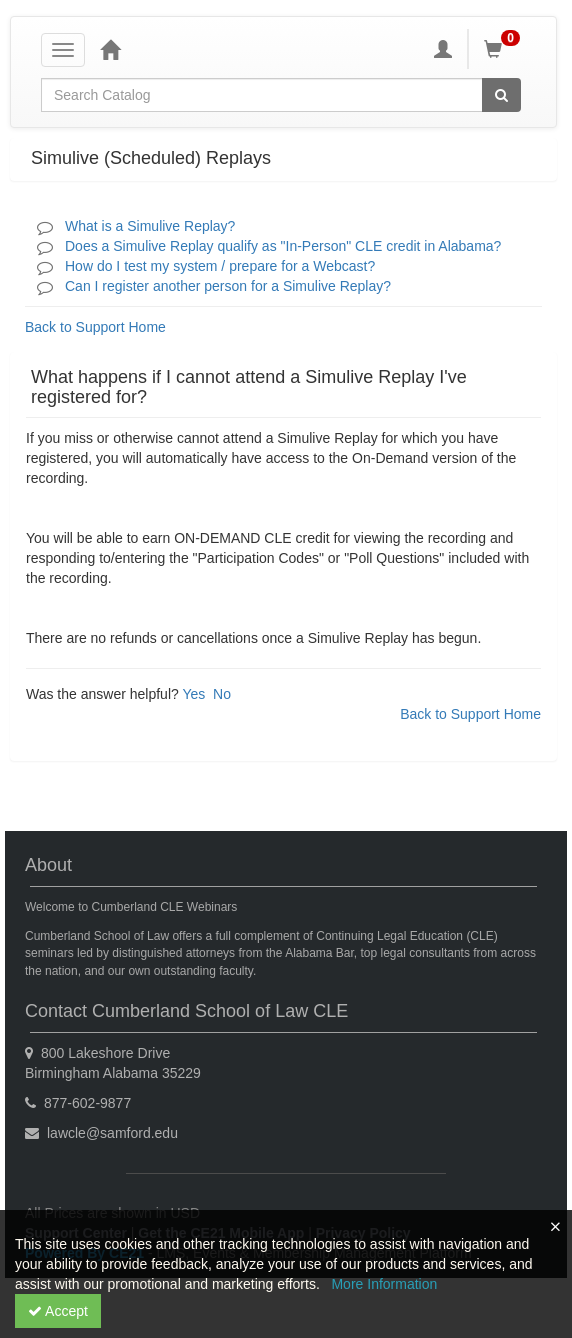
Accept (58, 1311)
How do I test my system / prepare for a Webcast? (220, 266)
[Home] (110, 49)
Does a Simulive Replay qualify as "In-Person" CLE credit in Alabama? (283, 246)
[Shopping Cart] (505, 49)
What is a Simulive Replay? (150, 226)
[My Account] (443, 49)
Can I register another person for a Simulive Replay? (228, 286)
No (222, 694)
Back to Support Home (95, 327)
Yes (193, 694)
